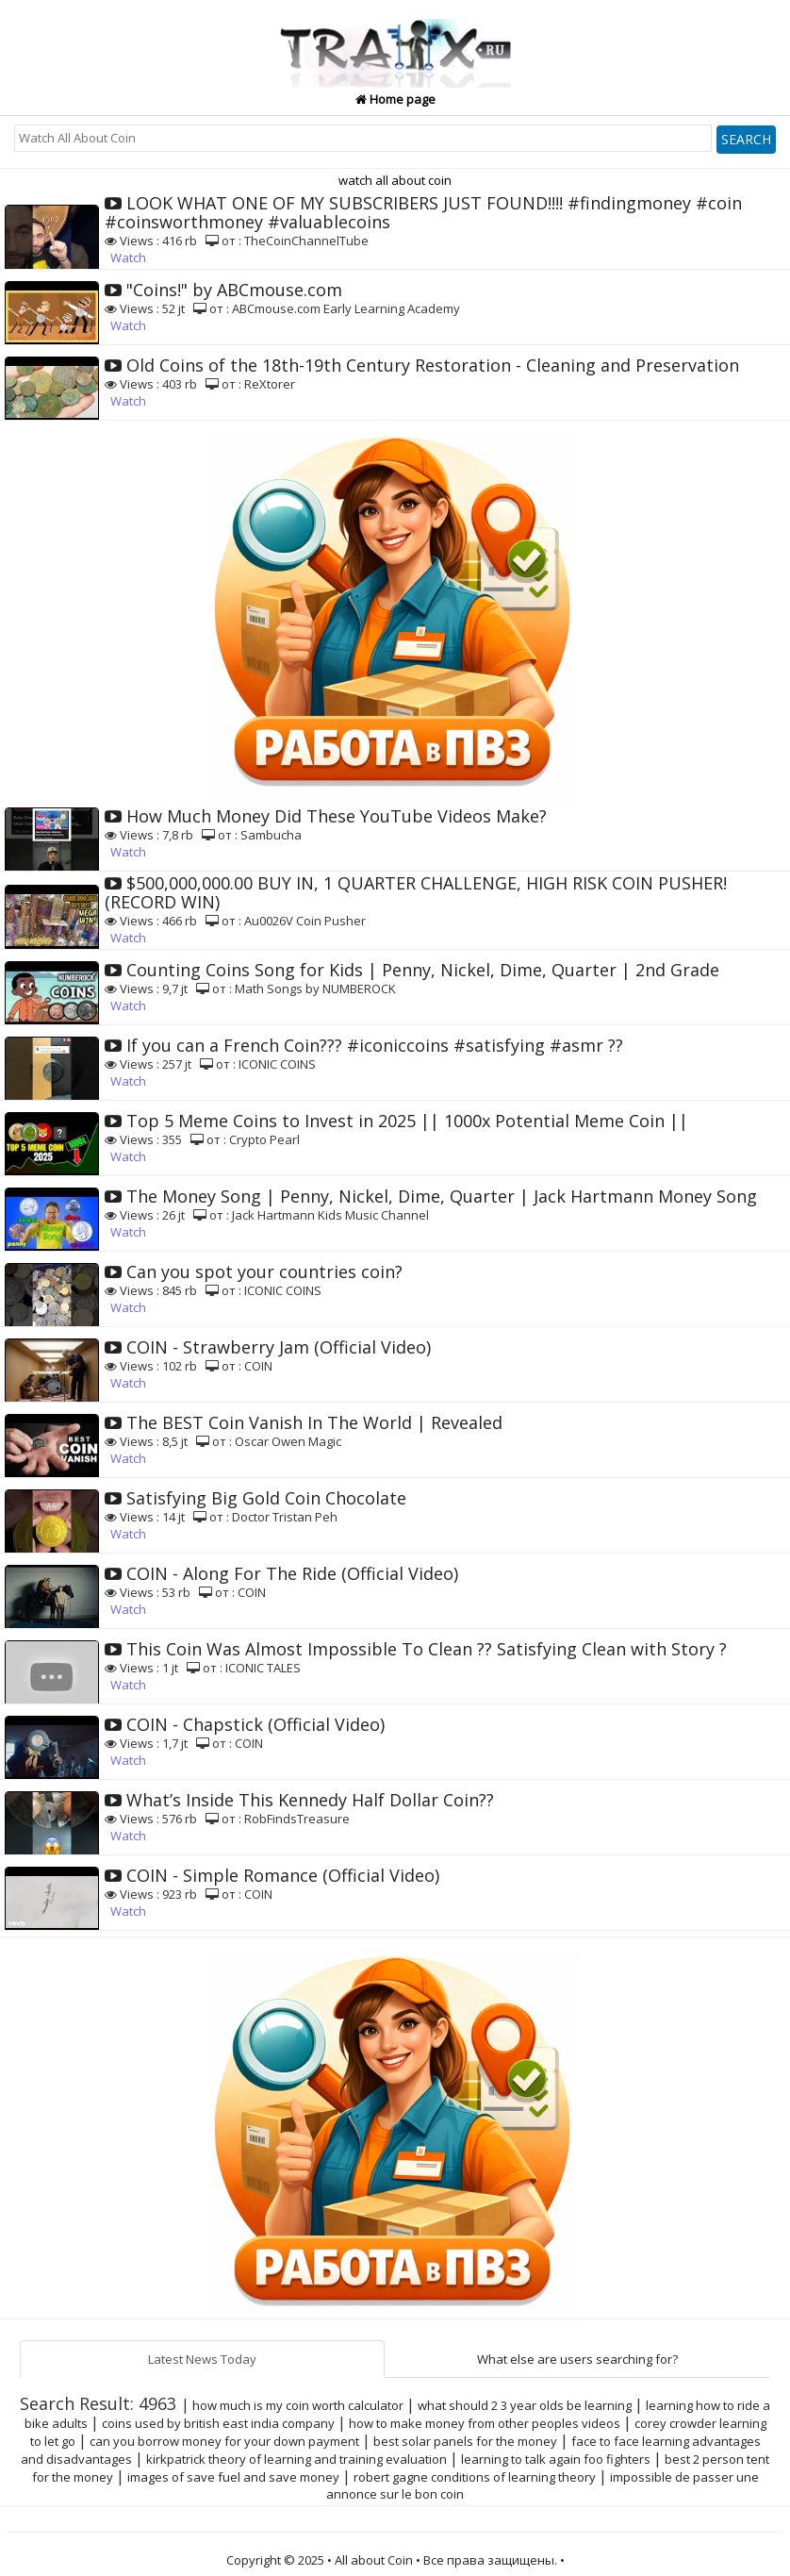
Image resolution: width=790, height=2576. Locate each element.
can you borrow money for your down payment (224, 2441)
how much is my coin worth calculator (297, 2405)
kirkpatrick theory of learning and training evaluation (296, 2459)
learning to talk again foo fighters (555, 2459)
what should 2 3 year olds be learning (525, 2405)
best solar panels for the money (465, 2441)
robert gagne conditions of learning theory (475, 2476)
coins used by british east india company (218, 2423)
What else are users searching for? (577, 2359)
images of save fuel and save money (233, 2476)
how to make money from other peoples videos (484, 2423)
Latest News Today (202, 2359)
